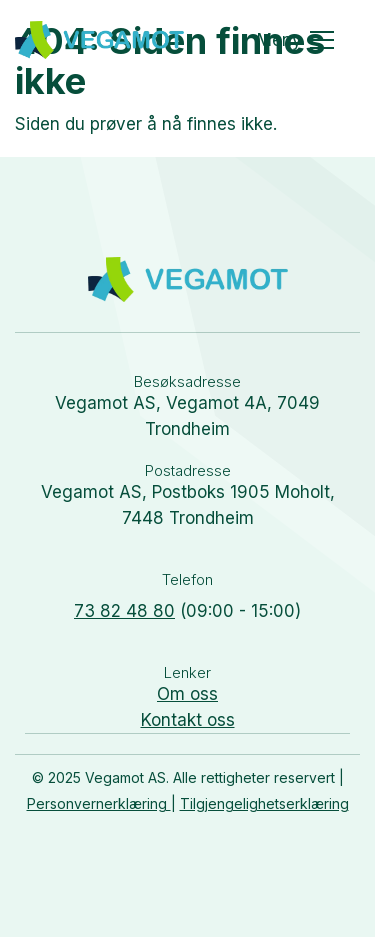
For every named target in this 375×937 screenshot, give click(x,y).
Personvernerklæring (99, 803)
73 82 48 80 (124, 611)
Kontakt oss (188, 720)
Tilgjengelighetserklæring (264, 803)
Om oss (187, 694)
